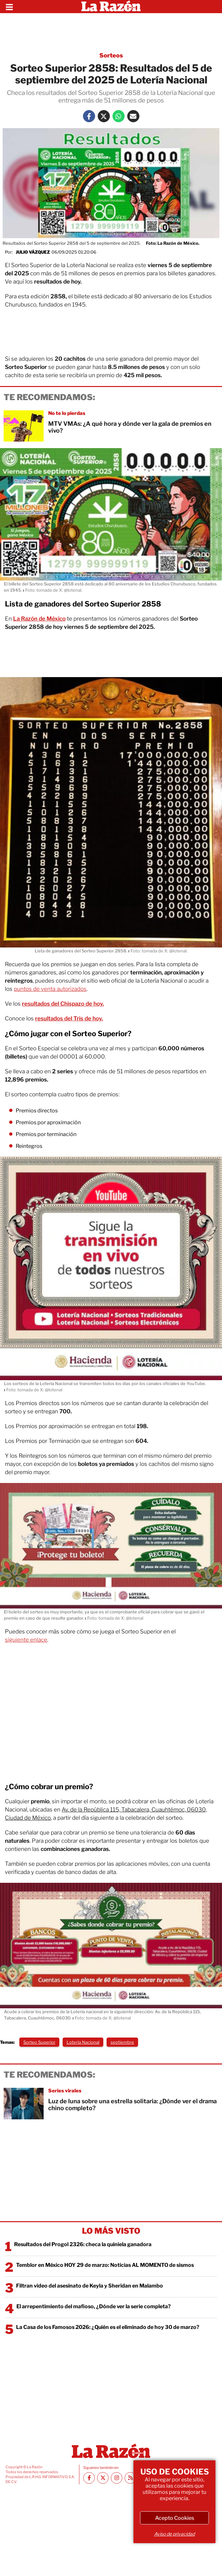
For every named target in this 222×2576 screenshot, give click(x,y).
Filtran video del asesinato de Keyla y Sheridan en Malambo (89, 2286)
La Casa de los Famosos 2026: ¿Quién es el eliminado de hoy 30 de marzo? (107, 2327)
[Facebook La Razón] (89, 116)
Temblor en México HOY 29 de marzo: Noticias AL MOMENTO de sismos (105, 2265)
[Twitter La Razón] (104, 116)
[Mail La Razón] (133, 116)
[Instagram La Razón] (116, 2478)
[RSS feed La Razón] (130, 2478)
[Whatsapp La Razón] (118, 116)
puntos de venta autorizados (50, 989)
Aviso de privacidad (174, 2534)
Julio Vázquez (33, 252)
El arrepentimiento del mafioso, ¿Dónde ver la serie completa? (93, 2306)
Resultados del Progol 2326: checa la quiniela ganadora (82, 2244)
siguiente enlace (26, 1639)
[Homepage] (111, 6)
